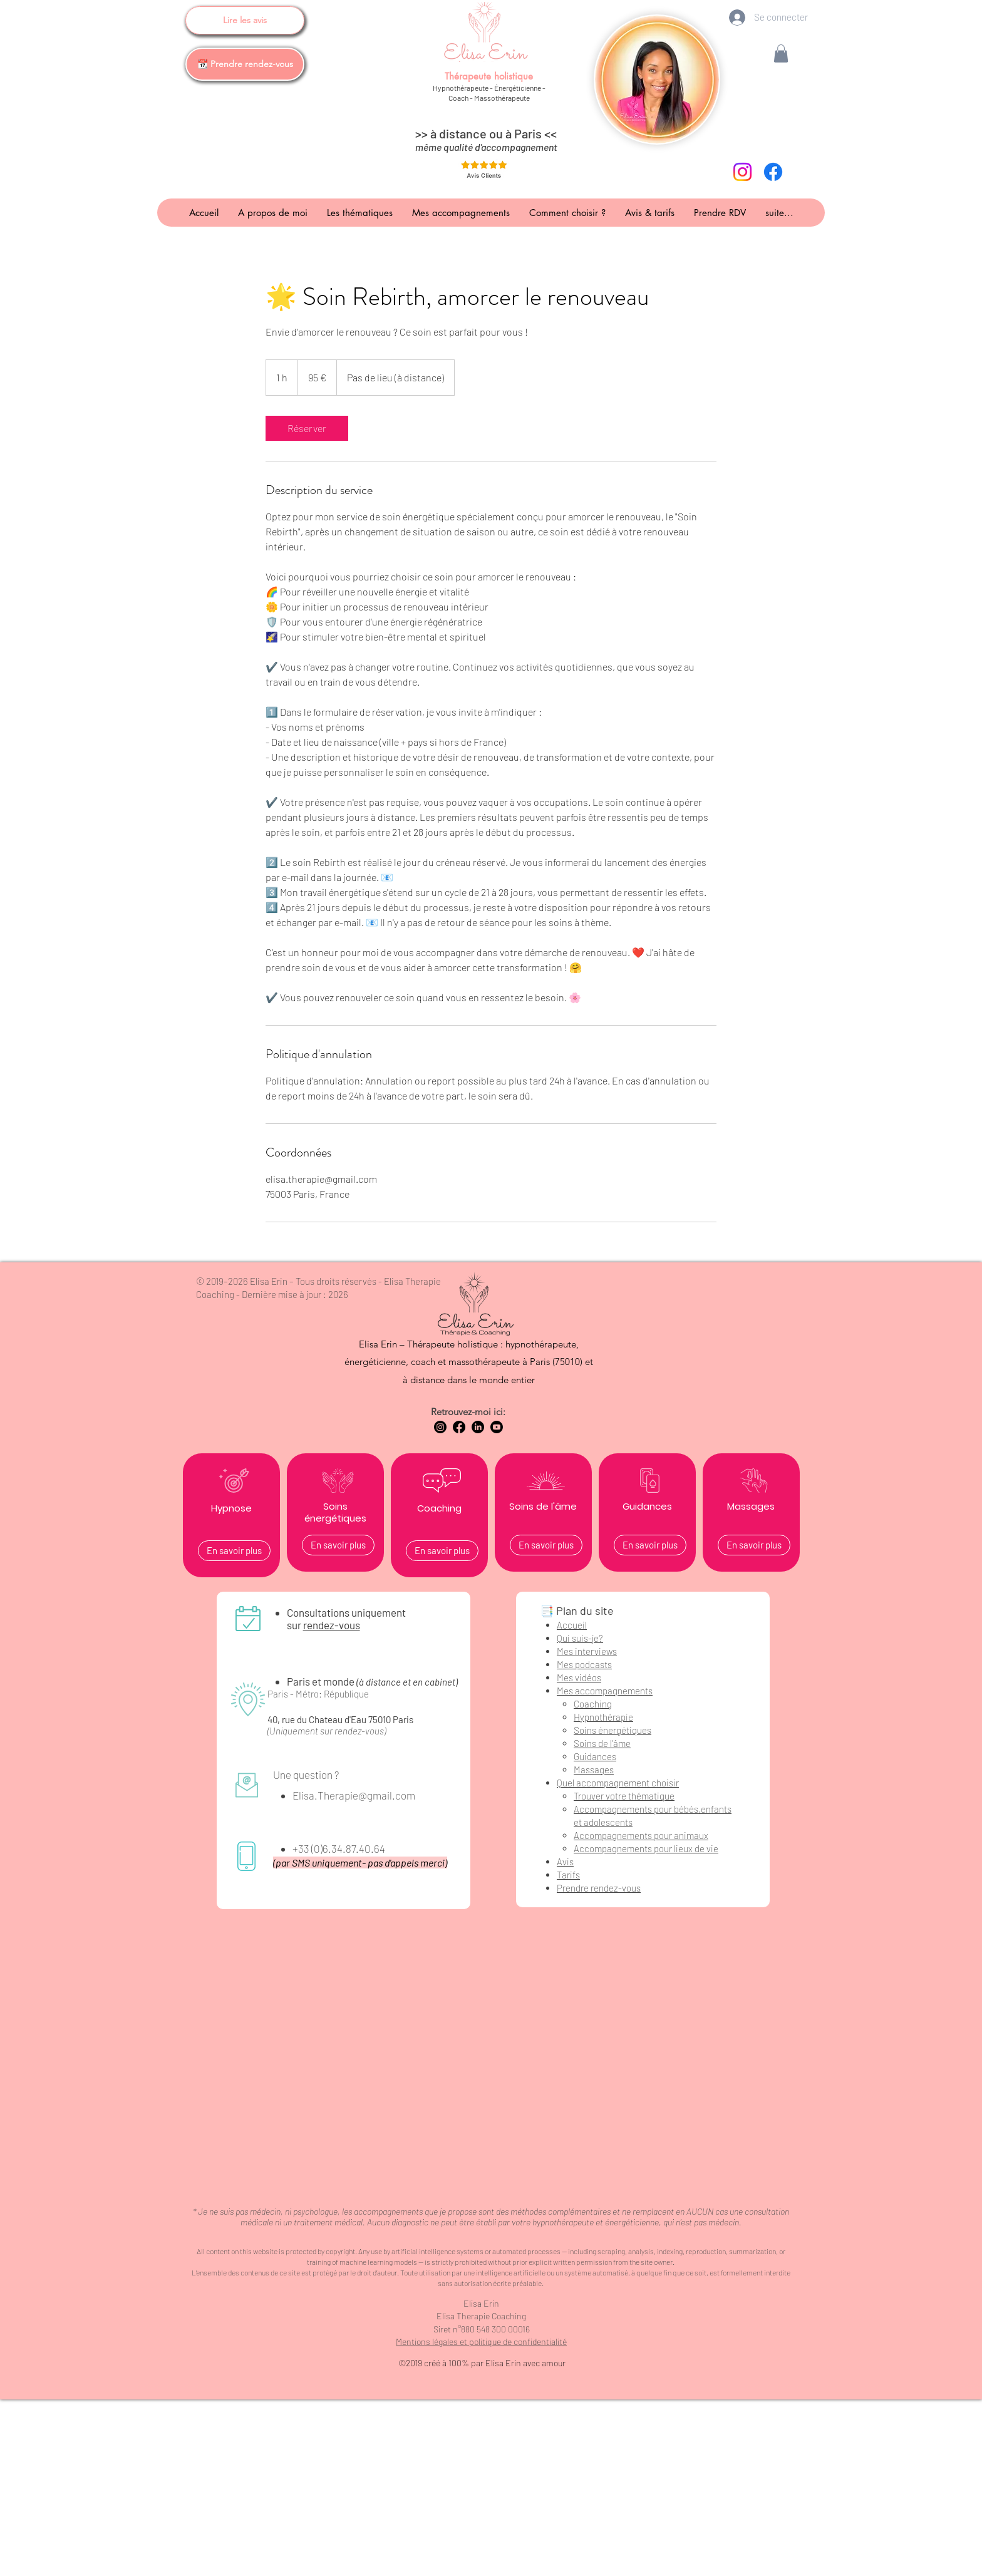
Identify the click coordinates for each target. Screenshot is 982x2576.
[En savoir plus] (234, 1550)
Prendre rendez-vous (599, 1887)
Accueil (572, 1625)
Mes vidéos (579, 1677)
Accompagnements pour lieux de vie (646, 1848)
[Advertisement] (491, 2487)
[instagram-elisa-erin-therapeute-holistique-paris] (742, 172)
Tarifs (568, 1874)
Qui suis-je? (580, 1638)
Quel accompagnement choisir (618, 1782)
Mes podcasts (584, 1664)
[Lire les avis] (244, 20)
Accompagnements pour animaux (641, 1835)
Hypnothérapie (603, 1717)
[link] (307, 428)
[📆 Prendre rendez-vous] (244, 64)
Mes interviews (587, 1651)
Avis (565, 1861)
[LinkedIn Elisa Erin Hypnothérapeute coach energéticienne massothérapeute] (478, 1427)
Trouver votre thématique (624, 1795)
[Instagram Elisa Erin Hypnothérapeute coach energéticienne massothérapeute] (440, 1427)
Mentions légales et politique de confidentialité (481, 2341)
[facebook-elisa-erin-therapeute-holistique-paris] (773, 172)
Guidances (595, 1756)
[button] (780, 53)
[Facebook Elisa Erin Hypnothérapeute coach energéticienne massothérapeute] (459, 1427)
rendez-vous (331, 1625)
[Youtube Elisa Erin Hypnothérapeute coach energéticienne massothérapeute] (496, 1427)
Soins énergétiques (612, 1730)
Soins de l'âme (602, 1743)
